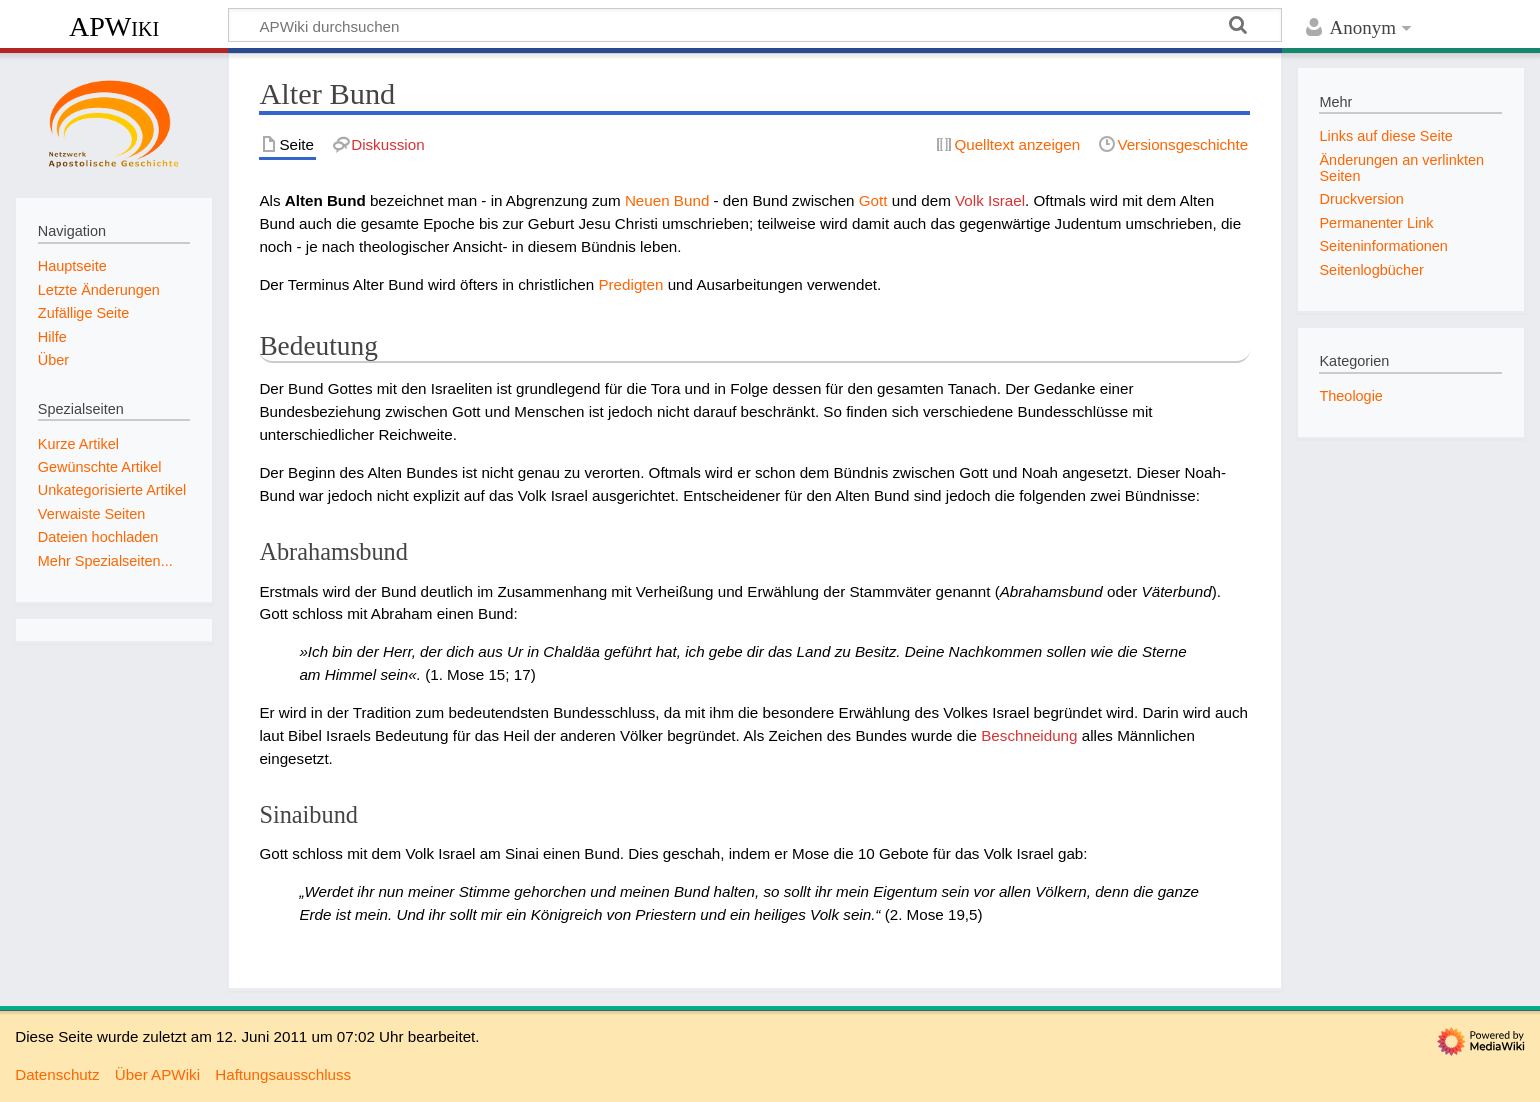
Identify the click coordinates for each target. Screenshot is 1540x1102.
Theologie (1350, 396)
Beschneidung (1029, 735)
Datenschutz (57, 1074)
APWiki (114, 26)
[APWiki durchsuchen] (755, 25)
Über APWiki (157, 1074)
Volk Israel (990, 200)
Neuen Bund (667, 200)
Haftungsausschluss (283, 1074)
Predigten (630, 284)
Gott (873, 200)
